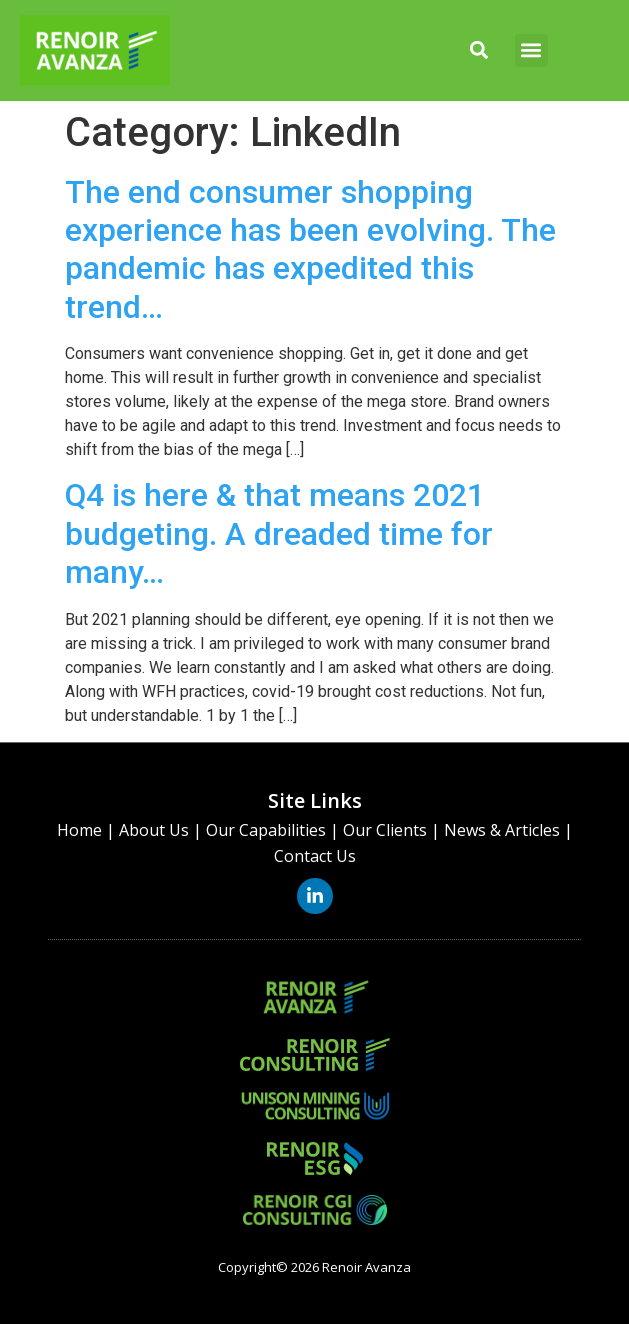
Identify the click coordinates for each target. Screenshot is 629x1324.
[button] (478, 50)
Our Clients (385, 830)
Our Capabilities (266, 830)
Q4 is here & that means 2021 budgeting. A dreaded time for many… (279, 533)
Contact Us (315, 856)
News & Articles (502, 830)
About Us (154, 830)
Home (79, 830)
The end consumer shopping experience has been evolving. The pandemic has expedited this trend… (310, 249)
